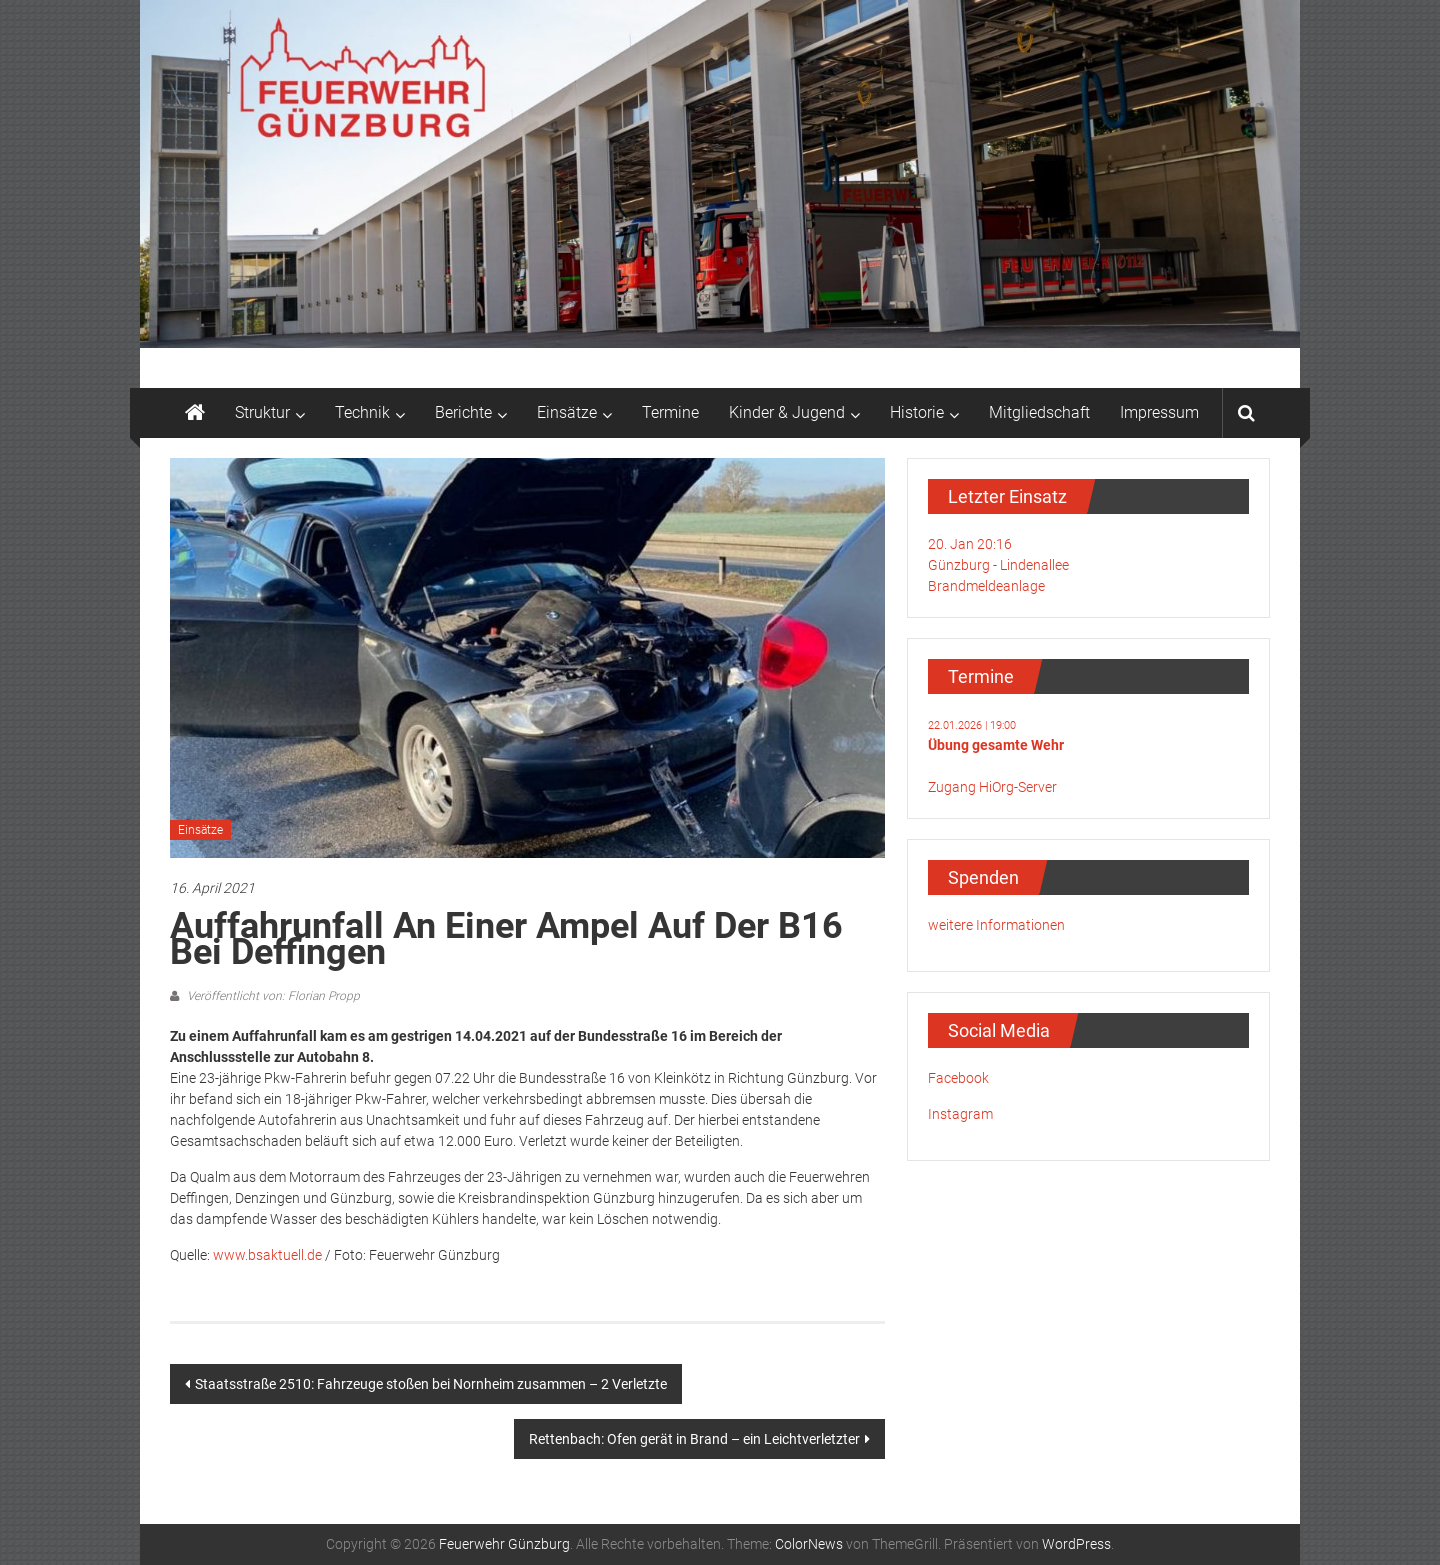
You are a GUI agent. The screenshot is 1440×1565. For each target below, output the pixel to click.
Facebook (958, 1078)
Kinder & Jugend (787, 412)
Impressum (1159, 412)
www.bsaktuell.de (267, 1255)
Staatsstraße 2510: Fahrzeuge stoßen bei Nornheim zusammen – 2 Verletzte (431, 1384)
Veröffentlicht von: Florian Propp (272, 996)
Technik (362, 412)
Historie (917, 412)
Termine (670, 412)
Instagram (960, 1114)
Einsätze (567, 412)
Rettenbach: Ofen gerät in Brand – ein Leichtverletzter (694, 1439)
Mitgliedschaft (1039, 412)
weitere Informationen (996, 925)
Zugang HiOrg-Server (992, 787)
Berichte (463, 412)
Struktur (262, 412)
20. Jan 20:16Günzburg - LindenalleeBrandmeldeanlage (998, 565)
